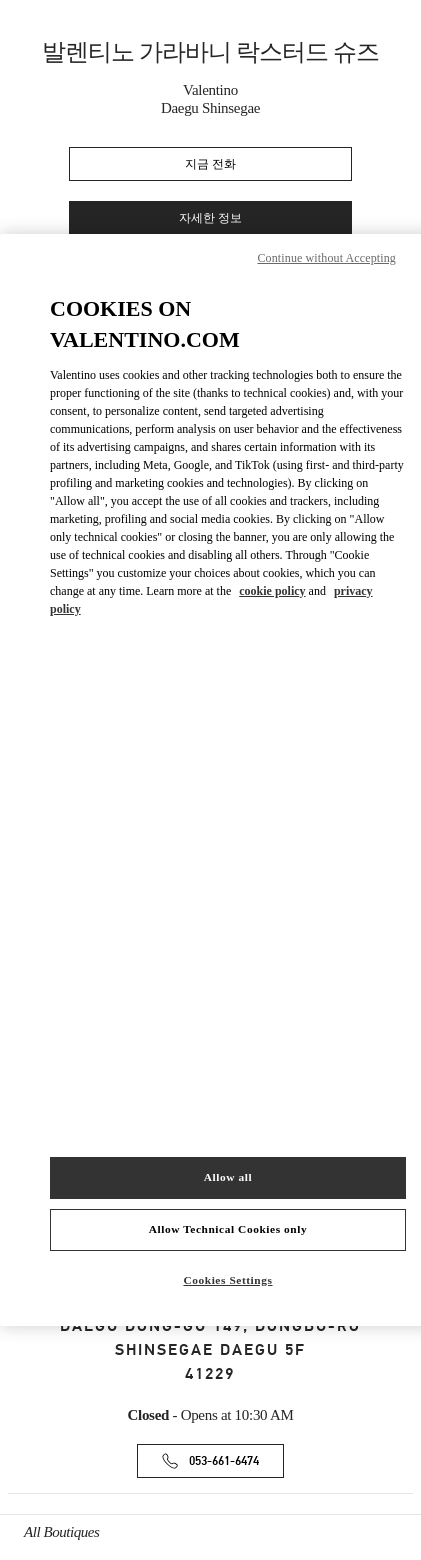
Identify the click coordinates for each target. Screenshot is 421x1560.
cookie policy (272, 591)
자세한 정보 (210, 218)
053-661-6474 (224, 1461)
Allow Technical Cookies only (228, 1229)
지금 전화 (210, 164)
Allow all (228, 1177)
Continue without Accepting (327, 258)
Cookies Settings (227, 1280)
